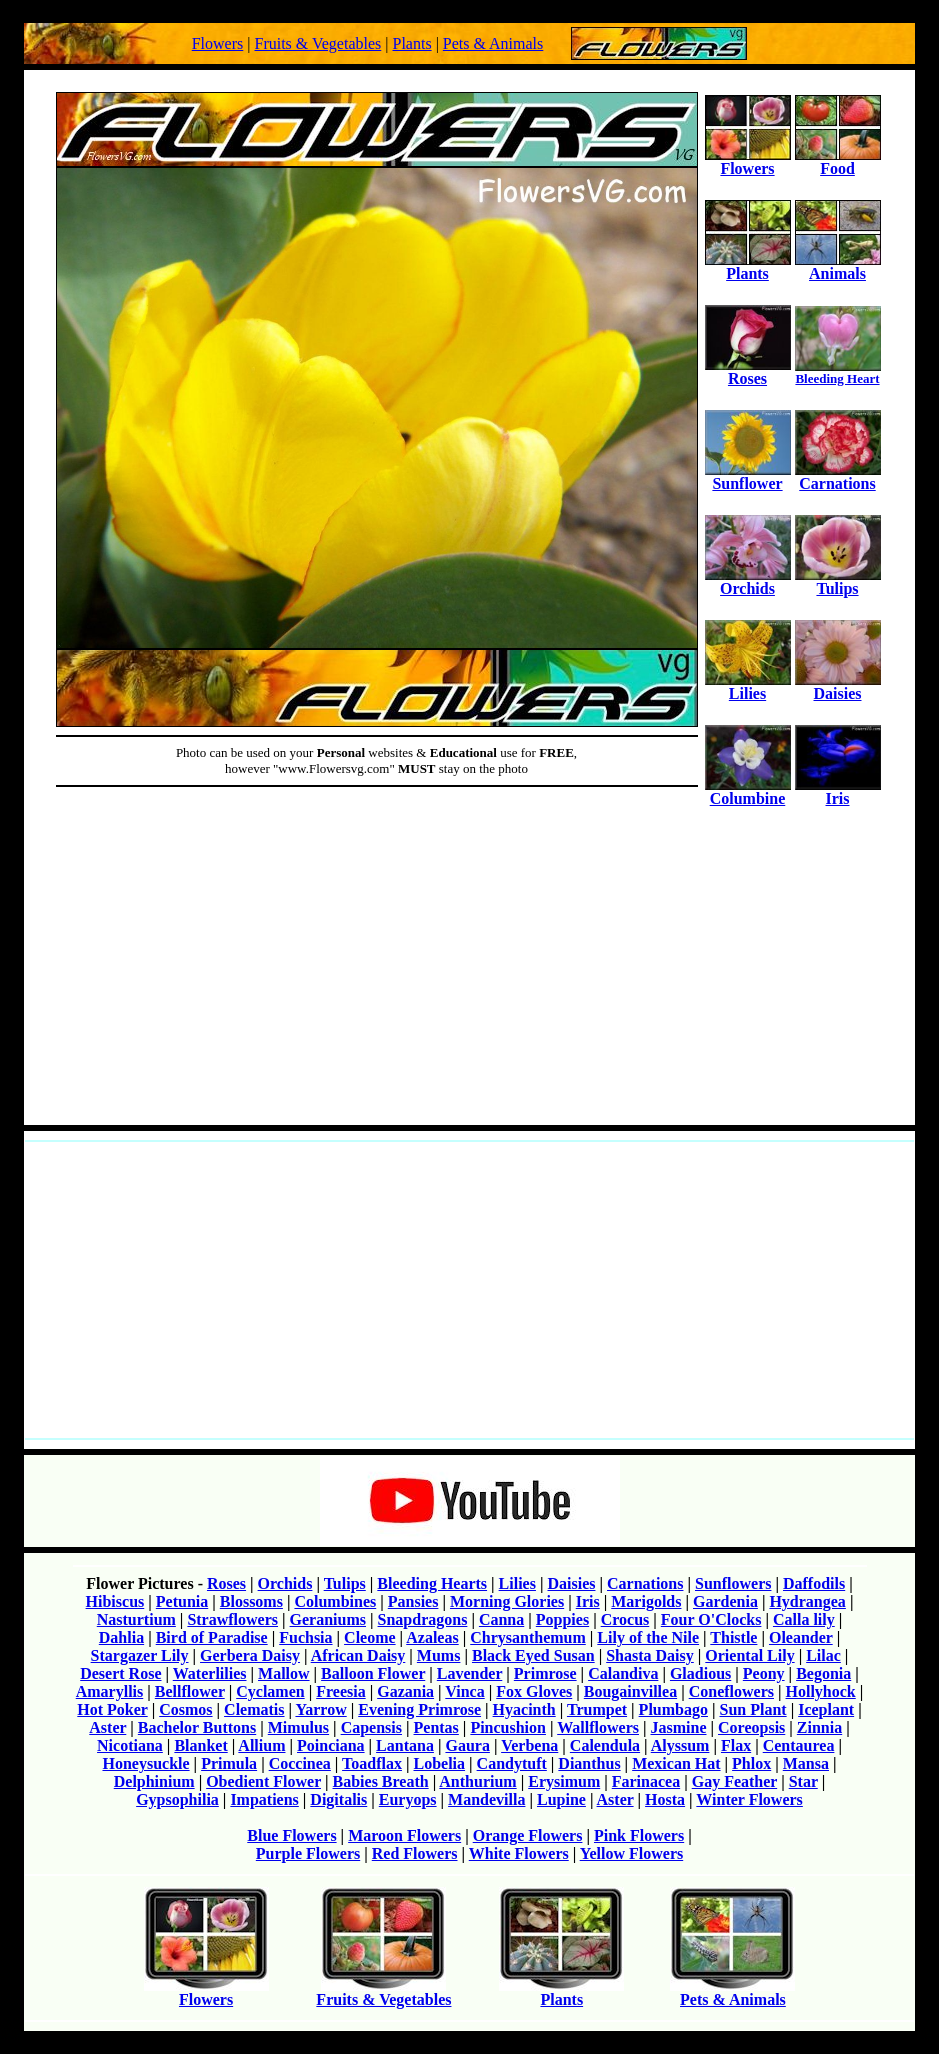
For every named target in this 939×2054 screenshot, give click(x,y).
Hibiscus (115, 1601)
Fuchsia (305, 1637)
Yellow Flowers (632, 1853)
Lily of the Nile (648, 1637)
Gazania (405, 1691)
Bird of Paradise (212, 1637)
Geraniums (328, 1619)
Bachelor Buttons (197, 1727)
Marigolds (646, 1601)
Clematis (254, 1709)
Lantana (405, 1745)
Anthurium (477, 1781)
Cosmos (185, 1709)
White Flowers (519, 1853)
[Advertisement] (469, 974)
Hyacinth (524, 1709)
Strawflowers (232, 1619)
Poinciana (331, 1745)
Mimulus (298, 1727)
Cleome (370, 1637)
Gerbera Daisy (250, 1655)
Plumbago (673, 1709)
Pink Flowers (639, 1835)
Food (838, 161)
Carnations (838, 476)
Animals (838, 266)
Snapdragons (423, 1619)
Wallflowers (598, 1727)
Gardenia (725, 1601)
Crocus (625, 1619)
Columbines (335, 1601)
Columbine (748, 791)
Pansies (413, 1601)
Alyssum (680, 1745)
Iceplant (826, 1709)
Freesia (340, 1691)
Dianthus (589, 1763)
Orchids (748, 581)
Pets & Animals (493, 43)
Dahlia (121, 1637)
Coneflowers (731, 1691)
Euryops (408, 1799)
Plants (412, 43)
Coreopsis (751, 1727)
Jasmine (679, 1727)
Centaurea (799, 1745)
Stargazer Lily (140, 1655)
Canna (501, 1619)
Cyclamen (270, 1691)
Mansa (806, 1763)
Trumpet (597, 1709)
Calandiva (623, 1673)
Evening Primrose (419, 1709)
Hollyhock (821, 1691)
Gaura (467, 1745)
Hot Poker (112, 1709)
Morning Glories (507, 1601)
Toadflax (372, 1763)
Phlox (751, 1763)
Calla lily (804, 1619)
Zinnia (819, 1727)
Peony (764, 1673)
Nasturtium (136, 1619)
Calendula (605, 1745)
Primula (229, 1763)
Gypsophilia (177, 1799)
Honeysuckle (145, 1763)
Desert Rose (120, 1673)
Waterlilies (210, 1673)
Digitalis (338, 1799)
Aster (107, 1727)
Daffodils (814, 1583)
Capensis (371, 1727)
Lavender (469, 1673)
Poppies (562, 1619)
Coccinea (300, 1763)
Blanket (200, 1745)
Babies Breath (381, 1781)
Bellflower (190, 1691)
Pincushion (508, 1727)
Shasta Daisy (650, 1655)
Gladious (700, 1673)
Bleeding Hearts (432, 1583)
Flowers (218, 43)
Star (803, 1781)
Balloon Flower (373, 1673)
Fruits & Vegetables (317, 43)
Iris (838, 791)
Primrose (545, 1673)
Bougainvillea (630, 1691)
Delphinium (154, 1781)
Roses (748, 371)
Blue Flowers (291, 1835)
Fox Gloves (534, 1691)
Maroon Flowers (404, 1835)
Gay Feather (734, 1781)
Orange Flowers (528, 1835)
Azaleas (432, 1637)
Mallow (284, 1673)
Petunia (182, 1601)
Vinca (464, 1691)
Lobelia (440, 1763)
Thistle (733, 1637)
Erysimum (564, 1781)
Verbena (529, 1745)
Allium (261, 1745)
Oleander (801, 1637)
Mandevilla (486, 1799)
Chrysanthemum (528, 1637)
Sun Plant (752, 1709)
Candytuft (512, 1763)
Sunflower (748, 476)
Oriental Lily (749, 1655)
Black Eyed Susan (533, 1655)
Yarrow (320, 1709)
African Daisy (358, 1655)
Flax (736, 1745)
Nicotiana (130, 1745)
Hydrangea (807, 1601)
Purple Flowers (308, 1853)
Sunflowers (733, 1583)
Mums (439, 1655)
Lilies (748, 686)
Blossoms (251, 1601)
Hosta (665, 1799)
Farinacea (646, 1781)
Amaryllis (110, 1691)
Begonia (823, 1673)
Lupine (561, 1799)
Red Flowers (415, 1853)
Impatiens (264, 1799)
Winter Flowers (749, 1799)
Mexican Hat (676, 1763)
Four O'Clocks (711, 1619)
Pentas (436, 1727)
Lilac (823, 1655)
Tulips (838, 581)
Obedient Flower (263, 1781)
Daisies (838, 686)
